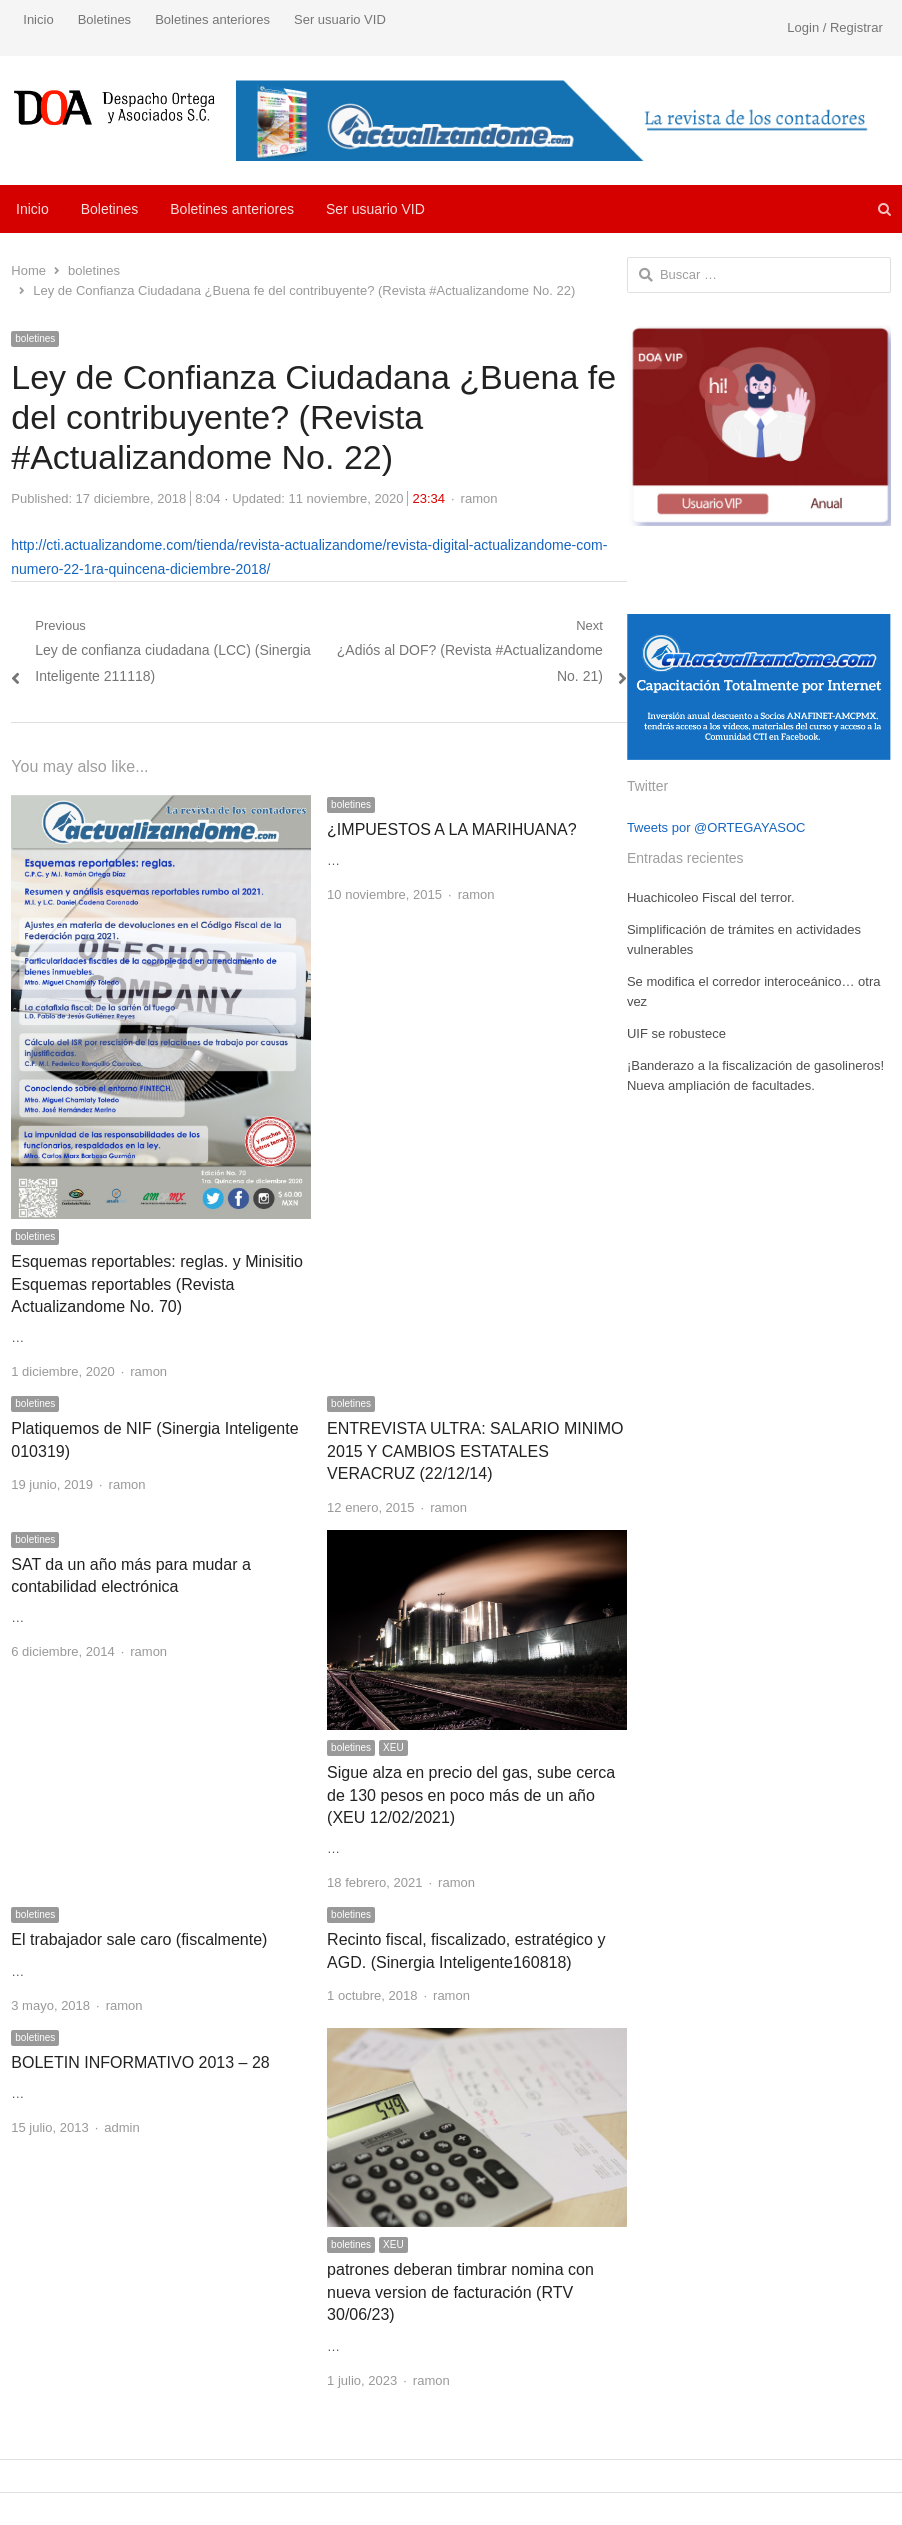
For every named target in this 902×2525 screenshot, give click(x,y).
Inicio (38, 19)
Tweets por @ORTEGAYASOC (716, 827)
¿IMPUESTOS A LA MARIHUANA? (452, 829)
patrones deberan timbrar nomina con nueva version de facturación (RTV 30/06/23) (460, 2292)
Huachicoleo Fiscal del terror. (711, 897)
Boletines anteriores (212, 19)
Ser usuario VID (340, 19)
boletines (35, 338)
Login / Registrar (834, 27)
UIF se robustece (676, 1033)
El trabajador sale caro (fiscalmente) (139, 1939)
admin (121, 2127)
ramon (479, 498)
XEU (393, 1747)
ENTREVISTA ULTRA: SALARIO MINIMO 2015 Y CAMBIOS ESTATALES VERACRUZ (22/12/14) (475, 1451)
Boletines (104, 19)
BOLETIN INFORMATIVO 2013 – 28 (140, 2062)
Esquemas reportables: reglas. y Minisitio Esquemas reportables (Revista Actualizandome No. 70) (157, 1284)
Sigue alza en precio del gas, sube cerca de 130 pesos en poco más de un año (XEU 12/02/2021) (471, 1795)
